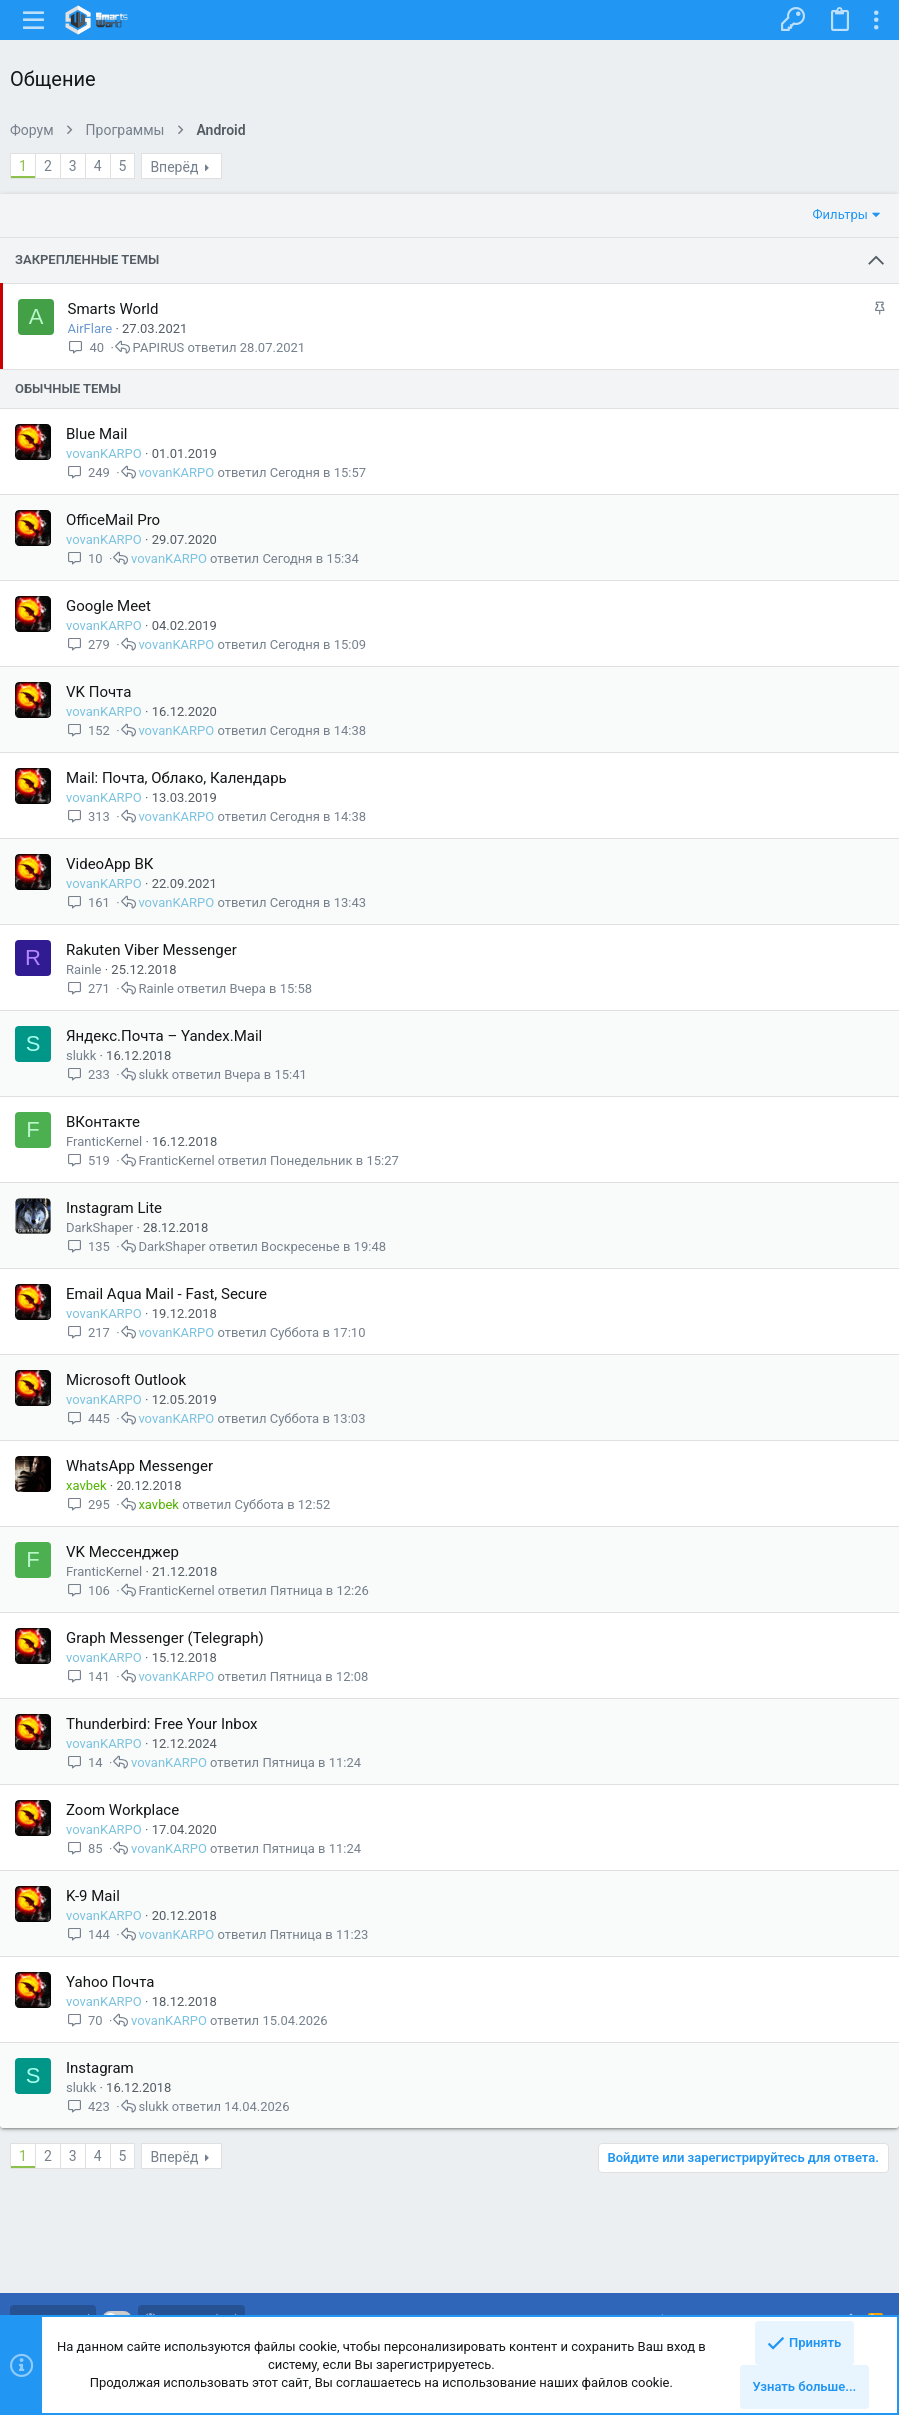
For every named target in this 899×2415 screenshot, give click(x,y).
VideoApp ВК (110, 864)
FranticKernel (104, 1141)
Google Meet (108, 606)
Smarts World (113, 309)
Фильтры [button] (840, 214)
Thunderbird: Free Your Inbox (162, 1724)
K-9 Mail (93, 1896)
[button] (34, 20)
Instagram (100, 2068)
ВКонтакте (103, 1122)
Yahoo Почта (110, 1982)
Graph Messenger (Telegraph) (165, 1638)
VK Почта (98, 692)
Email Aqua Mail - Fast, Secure (166, 1294)
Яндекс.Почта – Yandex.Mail (164, 1036)
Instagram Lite (114, 1208)
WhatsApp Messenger (139, 1466)
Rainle (83, 969)
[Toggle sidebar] (876, 20)
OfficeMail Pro (113, 520)
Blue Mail (97, 434)
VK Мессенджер (122, 1552)
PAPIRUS (159, 347)
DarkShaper (99, 1227)
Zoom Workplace (122, 1810)
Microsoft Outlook (126, 1380)
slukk (81, 1055)
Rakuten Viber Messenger (151, 950)
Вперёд (174, 167)
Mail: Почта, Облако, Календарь (176, 778)
